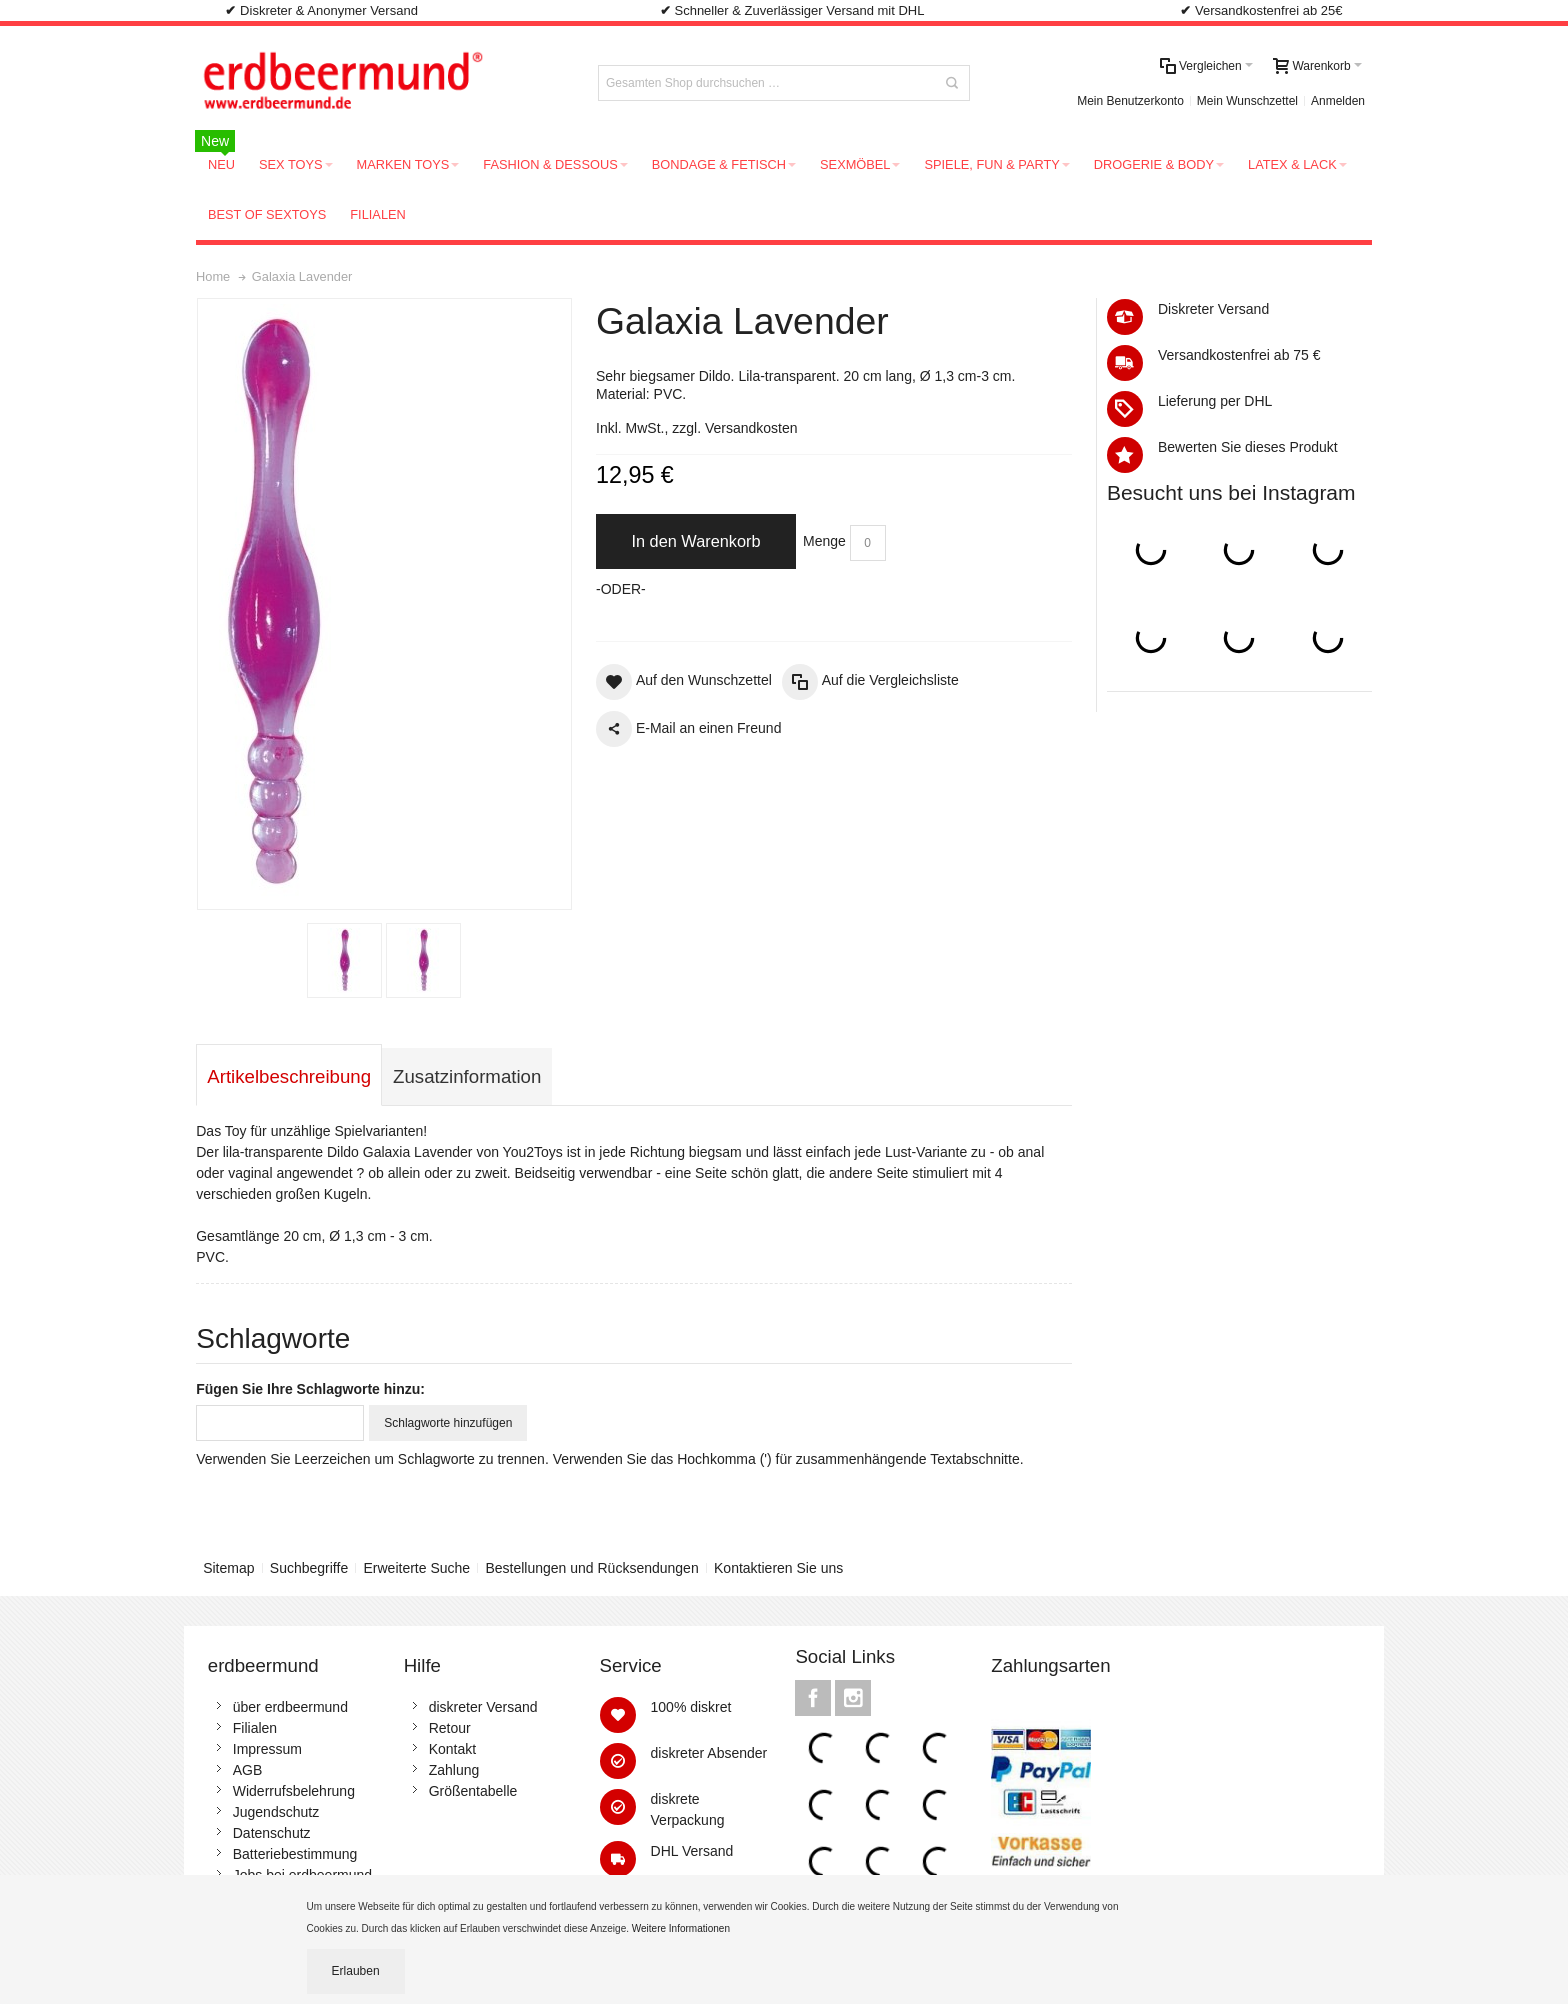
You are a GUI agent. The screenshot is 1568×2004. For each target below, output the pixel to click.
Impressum (267, 1749)
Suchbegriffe (309, 1568)
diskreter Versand (483, 1707)
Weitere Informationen (682, 1928)
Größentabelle (473, 1791)
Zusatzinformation (467, 1076)
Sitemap (228, 1568)
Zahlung (454, 1770)
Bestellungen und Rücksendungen (591, 1568)
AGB (248, 1770)
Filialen (255, 1728)
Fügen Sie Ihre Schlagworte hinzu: (310, 1389)
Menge (824, 541)
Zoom (384, 604)
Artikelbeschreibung (289, 1076)
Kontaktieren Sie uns (778, 1568)
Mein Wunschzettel (1247, 101)
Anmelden (1338, 101)
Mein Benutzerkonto (1130, 101)
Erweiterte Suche (417, 1568)
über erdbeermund (290, 1707)
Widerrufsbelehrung (294, 1791)
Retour (450, 1728)
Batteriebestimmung (295, 1854)
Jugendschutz (276, 1812)
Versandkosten (751, 428)
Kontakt (452, 1749)
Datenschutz (272, 1833)
